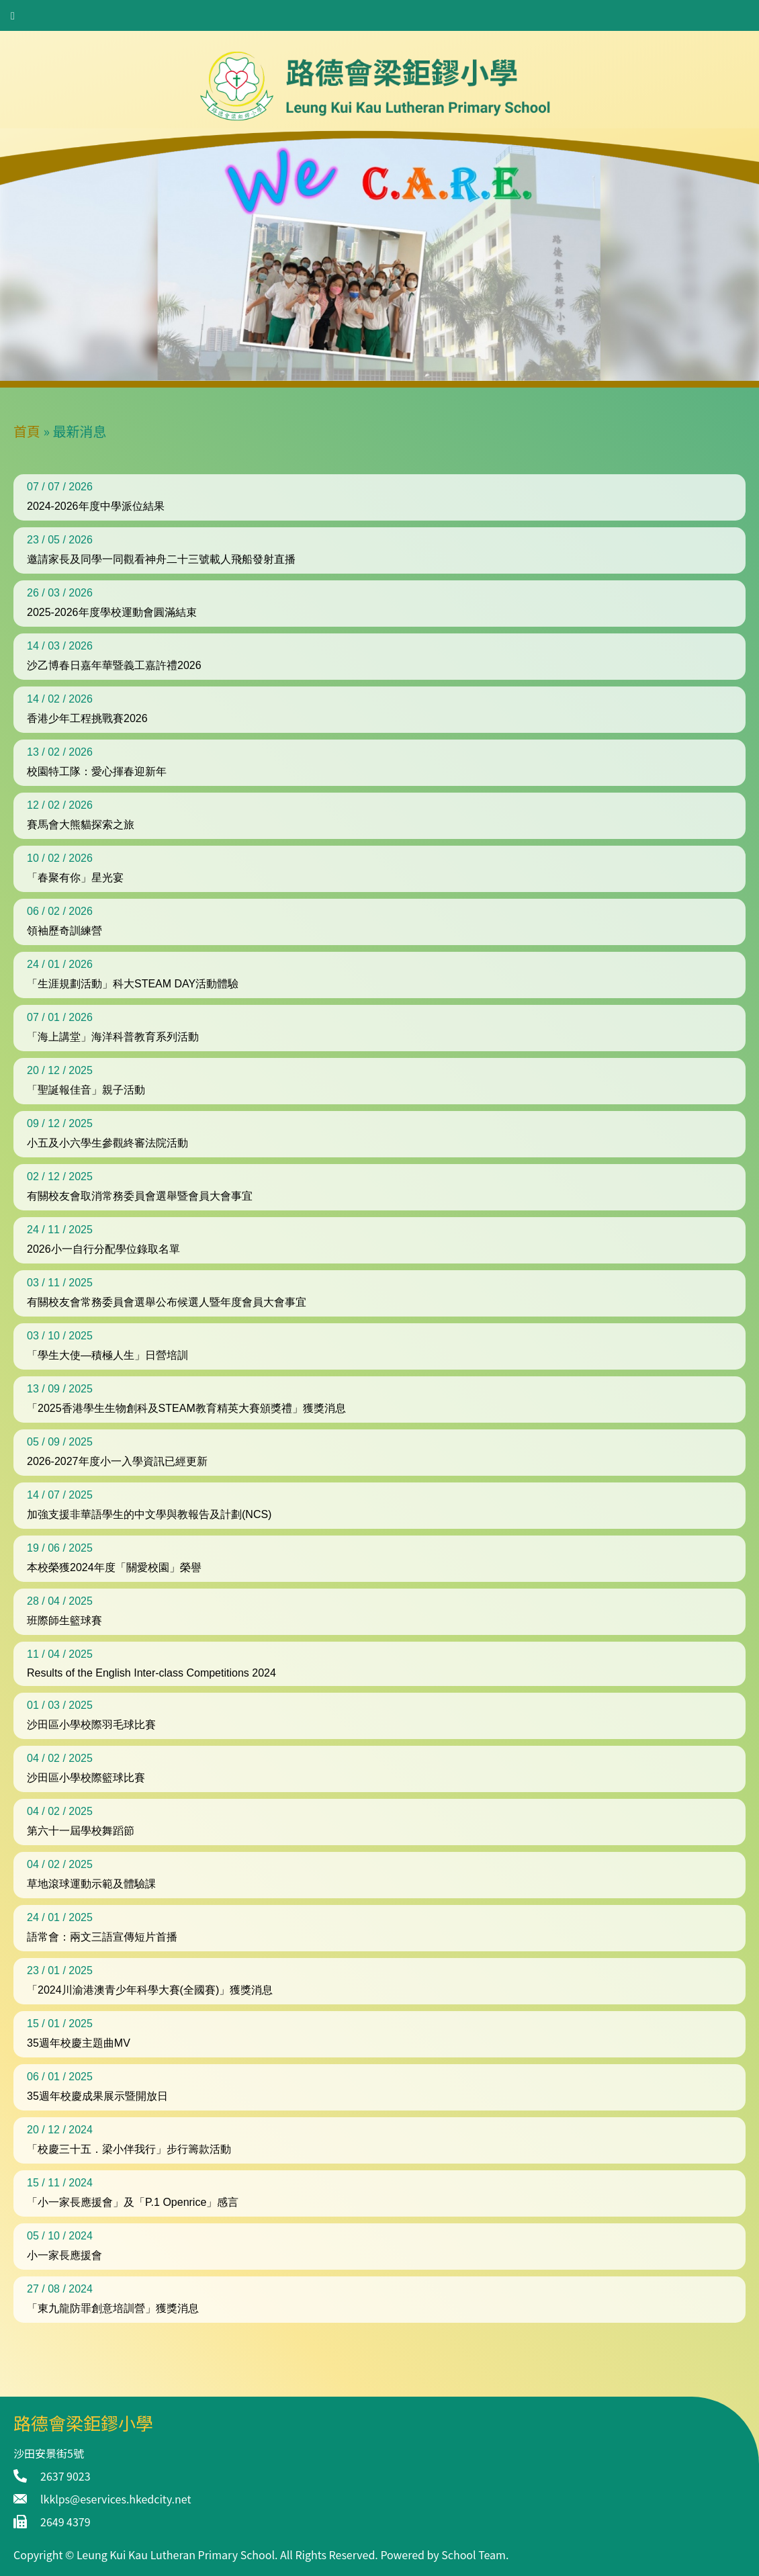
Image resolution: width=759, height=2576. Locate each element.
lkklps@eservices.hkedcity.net (115, 2499)
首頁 (26, 431)
